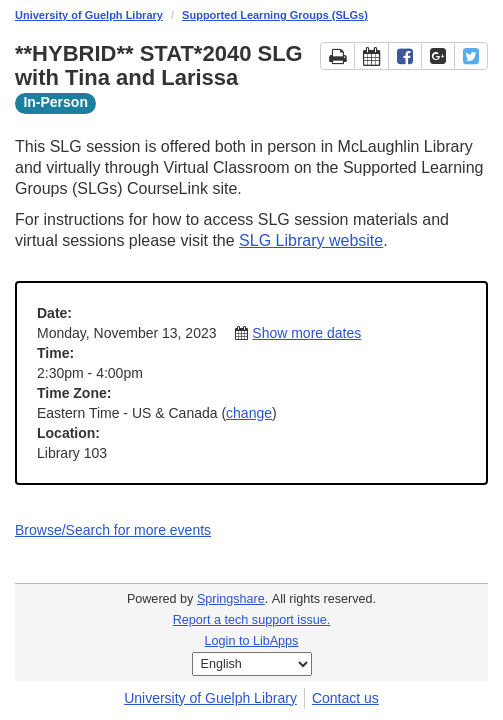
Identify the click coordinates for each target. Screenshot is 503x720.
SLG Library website (311, 240)
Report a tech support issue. (252, 620)
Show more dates (306, 333)
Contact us (345, 698)
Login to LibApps (252, 641)
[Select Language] (252, 664)
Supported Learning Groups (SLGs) (275, 15)
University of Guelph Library (89, 15)
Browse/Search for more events (113, 530)
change (249, 413)
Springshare (231, 599)
